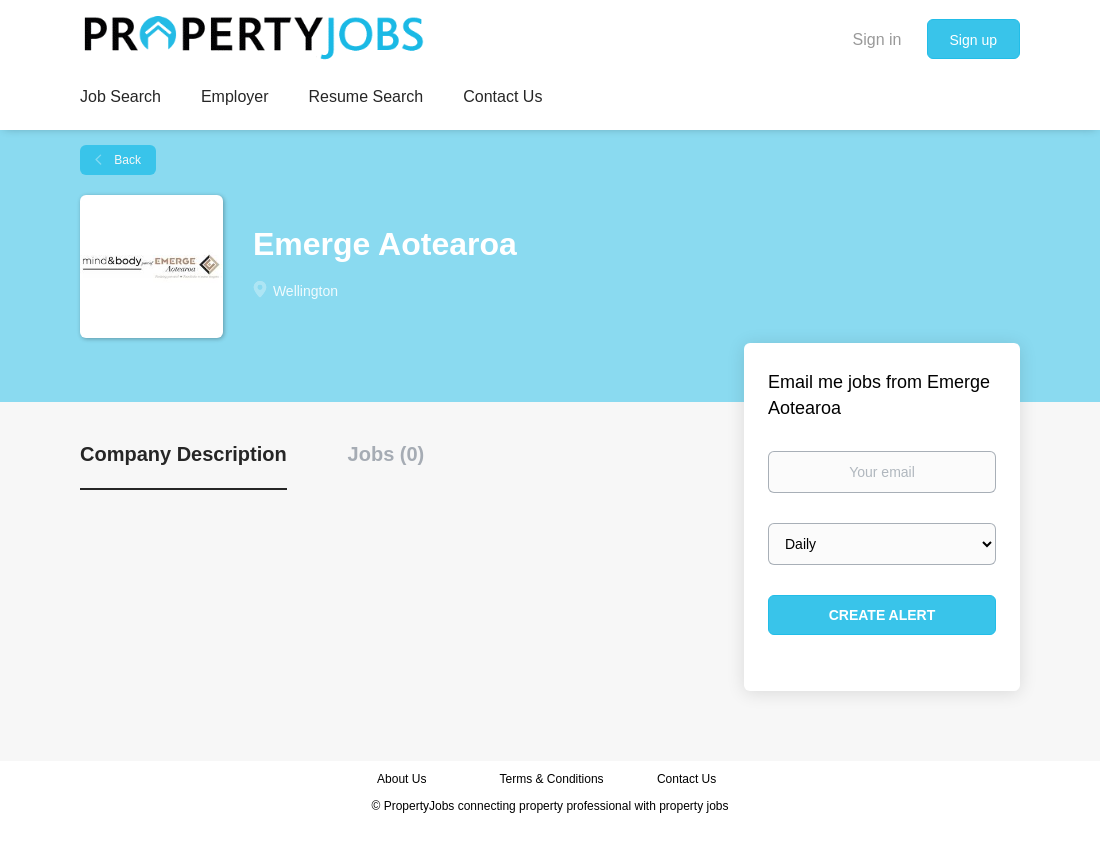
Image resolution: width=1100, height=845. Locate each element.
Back (126, 160)
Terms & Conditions (552, 779)
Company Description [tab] (183, 454)
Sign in (877, 39)
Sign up (973, 40)
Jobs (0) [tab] (386, 454)
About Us (401, 779)
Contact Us (688, 779)
